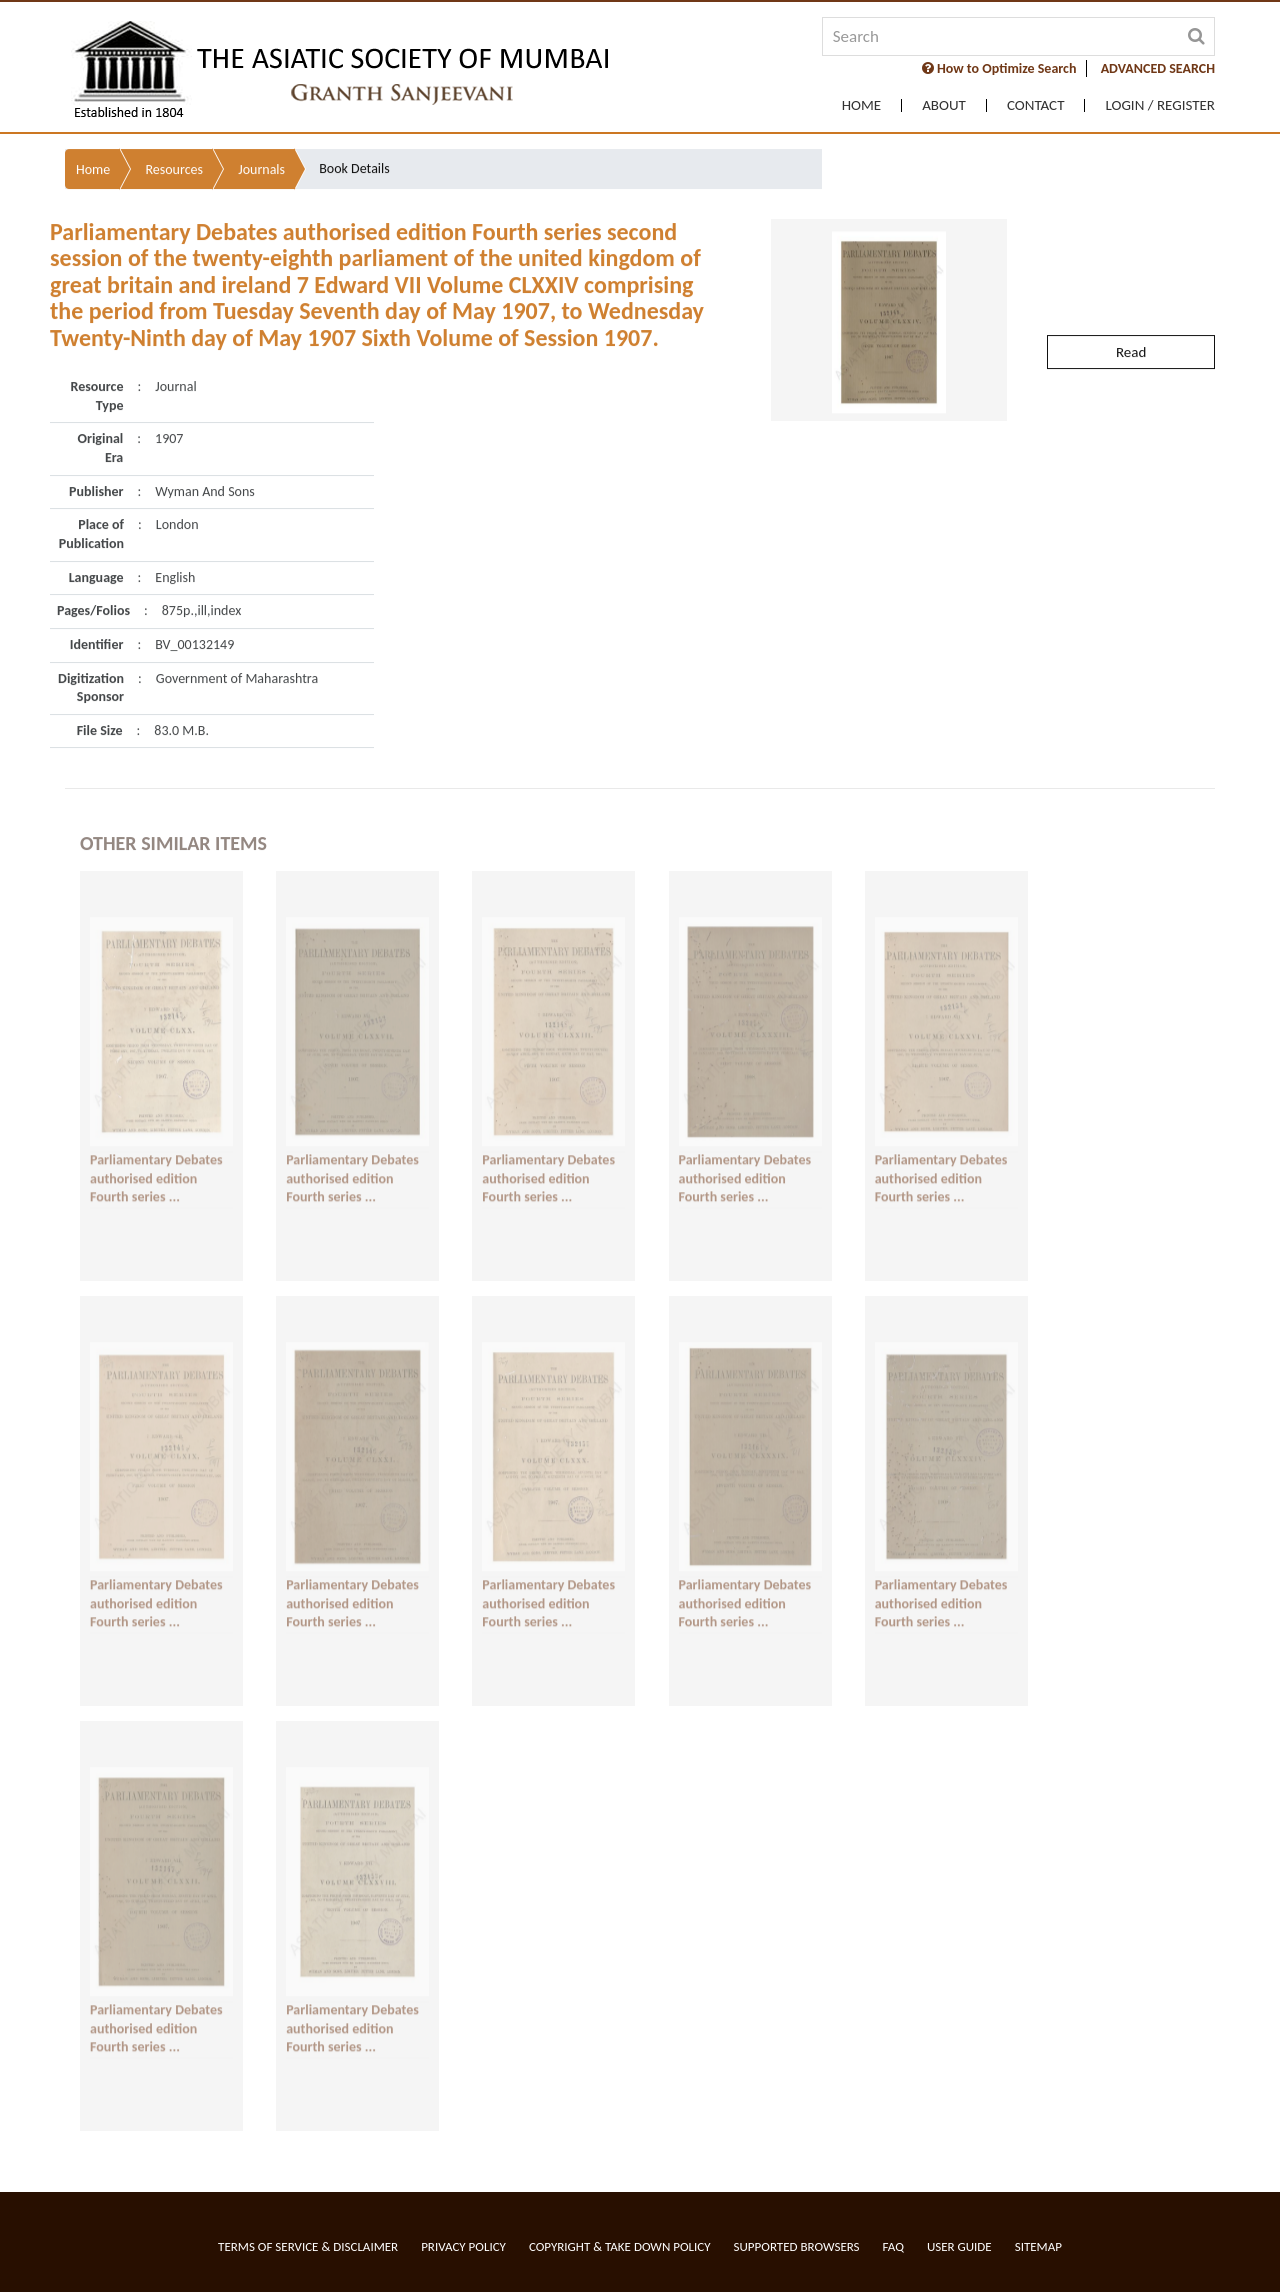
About (944, 105)
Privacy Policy (463, 2246)
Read (1131, 302)
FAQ (893, 2246)
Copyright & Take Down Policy (620, 2246)
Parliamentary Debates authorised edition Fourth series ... (156, 1159)
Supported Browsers (797, 2246)
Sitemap (1038, 2246)
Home (861, 105)
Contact (1036, 105)
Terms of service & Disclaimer (308, 2246)
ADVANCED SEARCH (1158, 68)
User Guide (959, 2246)
